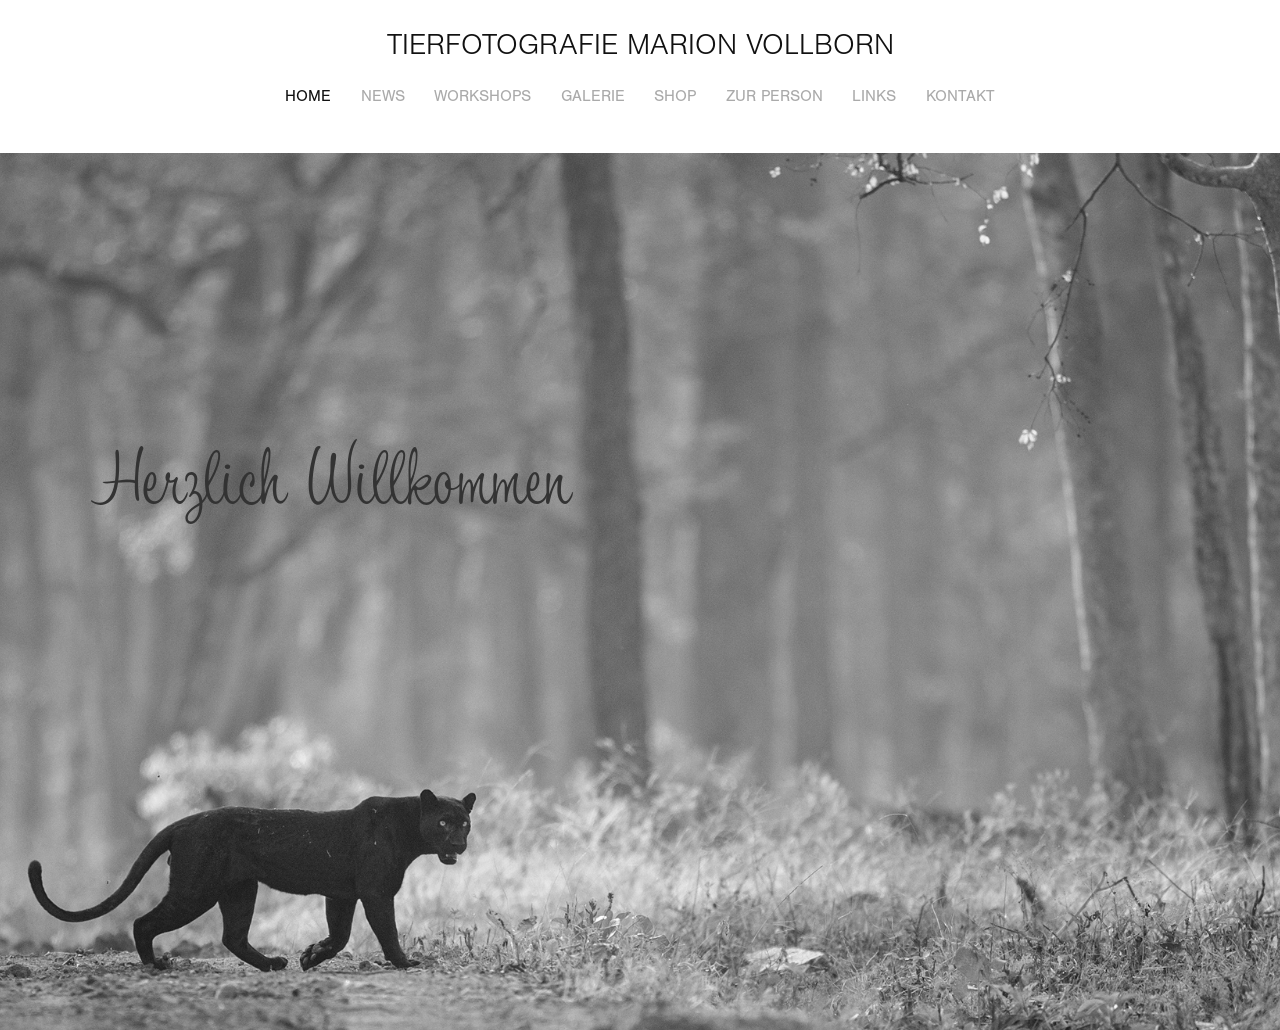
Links (874, 96)
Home (308, 96)
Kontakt (960, 96)
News (383, 96)
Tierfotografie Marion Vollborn (640, 45)
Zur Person (774, 96)
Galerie (593, 96)
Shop (675, 96)
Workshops (482, 96)
